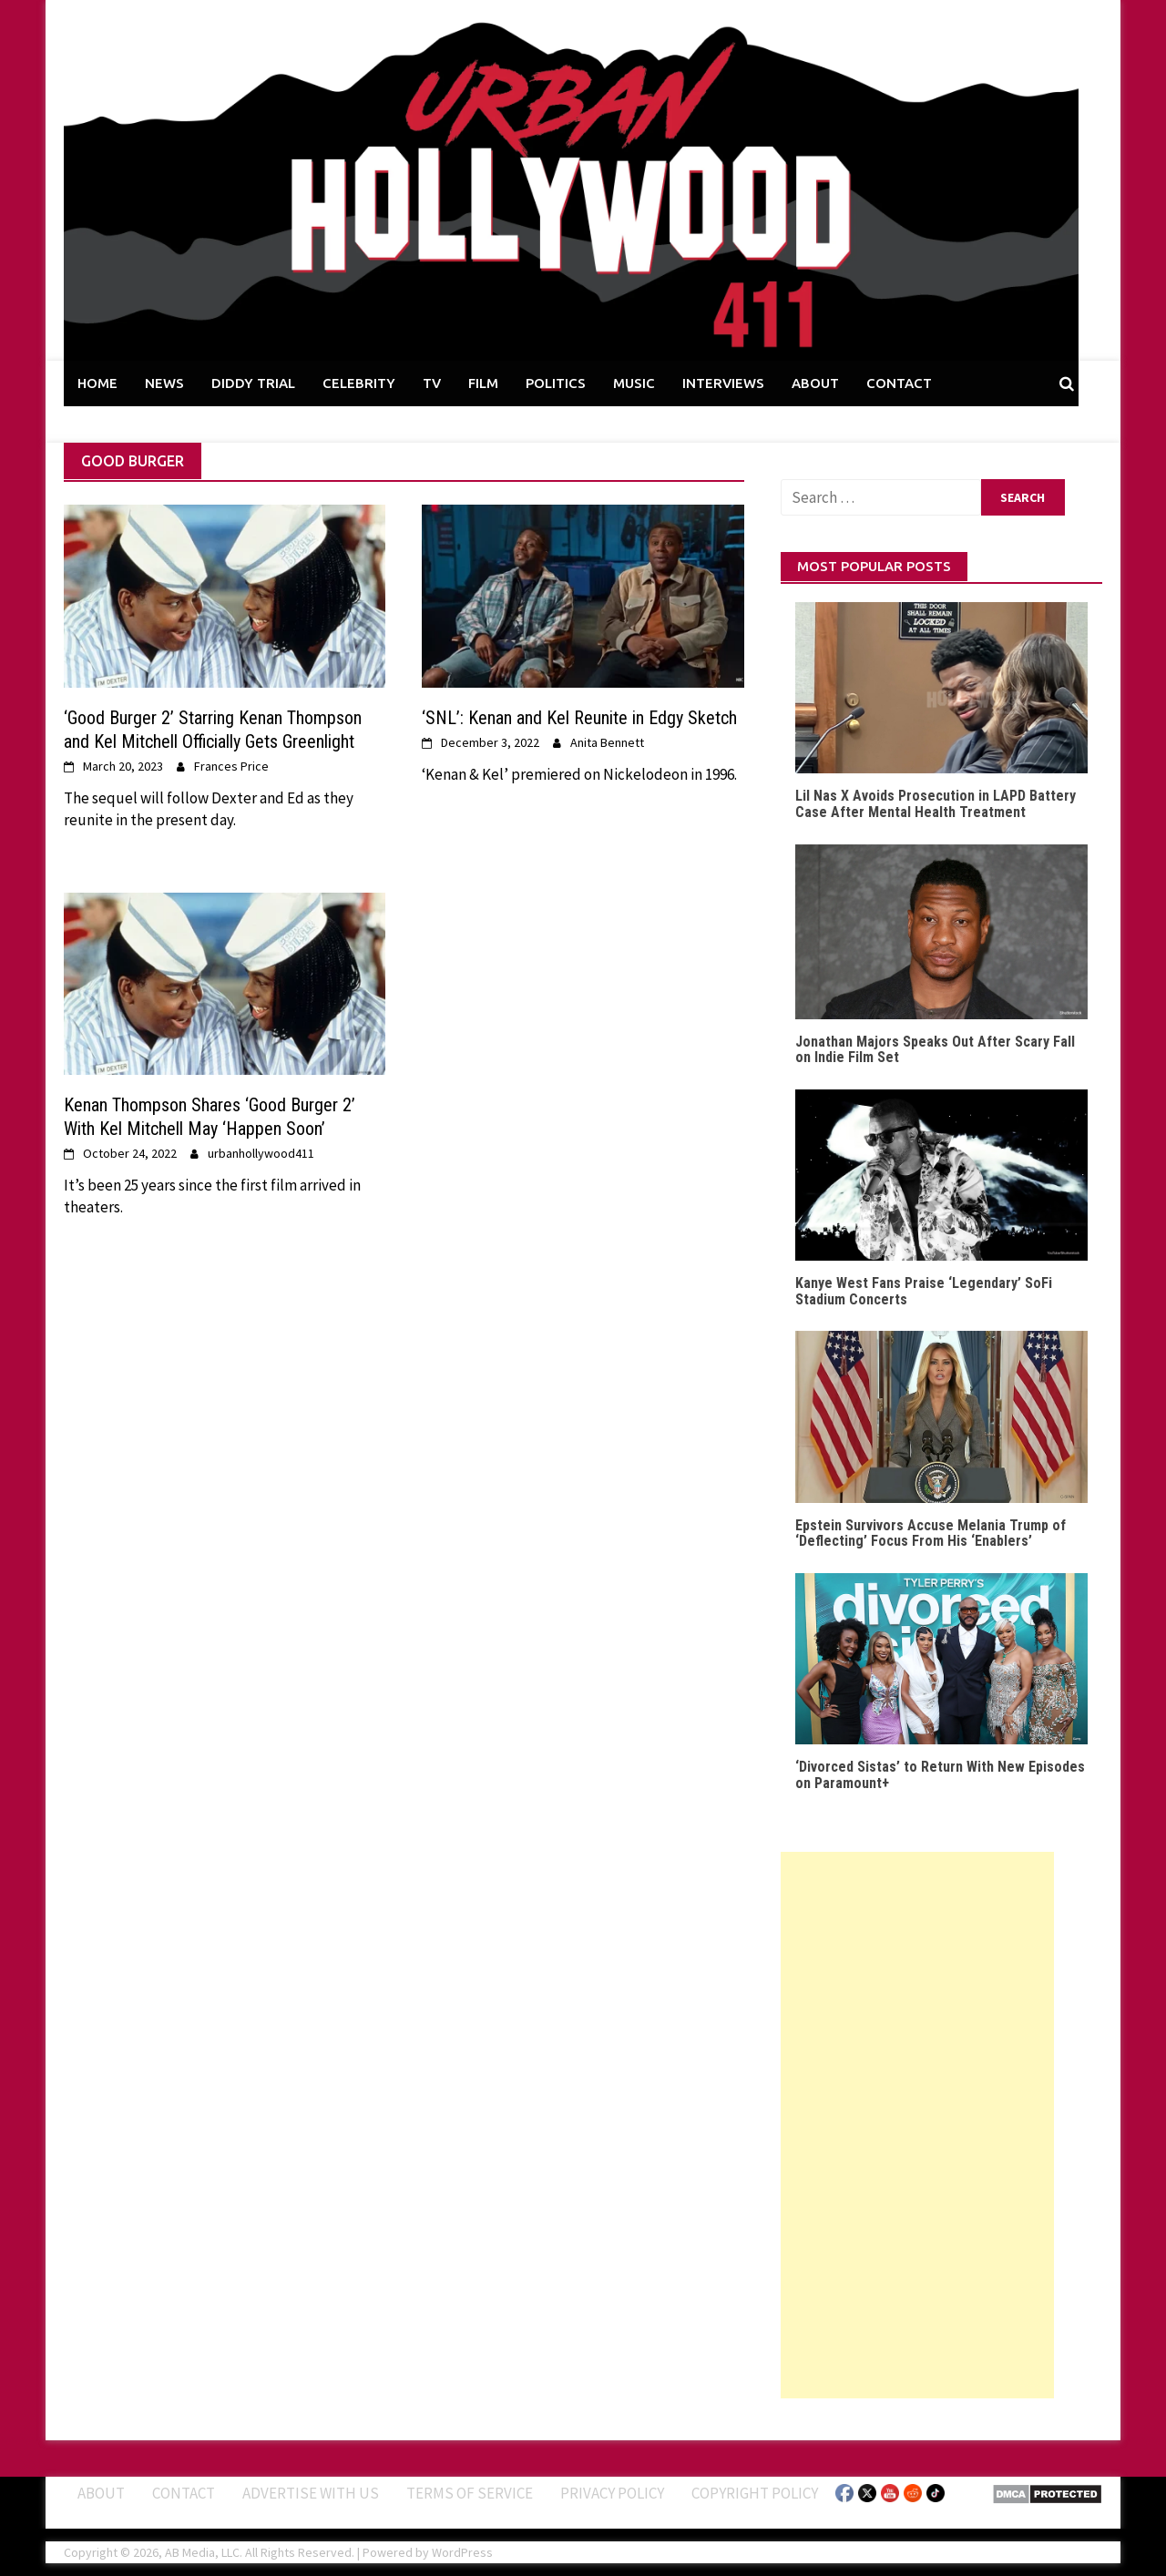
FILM (483, 383)
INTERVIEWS (723, 383)
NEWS (164, 383)
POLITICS (556, 383)
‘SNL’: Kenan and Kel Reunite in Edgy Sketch (579, 718)
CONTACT (899, 383)
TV (432, 383)
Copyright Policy (754, 2493)
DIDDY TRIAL (253, 383)
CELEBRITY (358, 383)
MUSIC (634, 383)
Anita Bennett (607, 742)
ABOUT (815, 383)
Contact (183, 2493)
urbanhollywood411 (261, 1153)
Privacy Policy (612, 2493)
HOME (97, 383)
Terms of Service (469, 2493)
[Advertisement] (917, 2125)
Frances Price (231, 766)
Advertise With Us (310, 2493)
